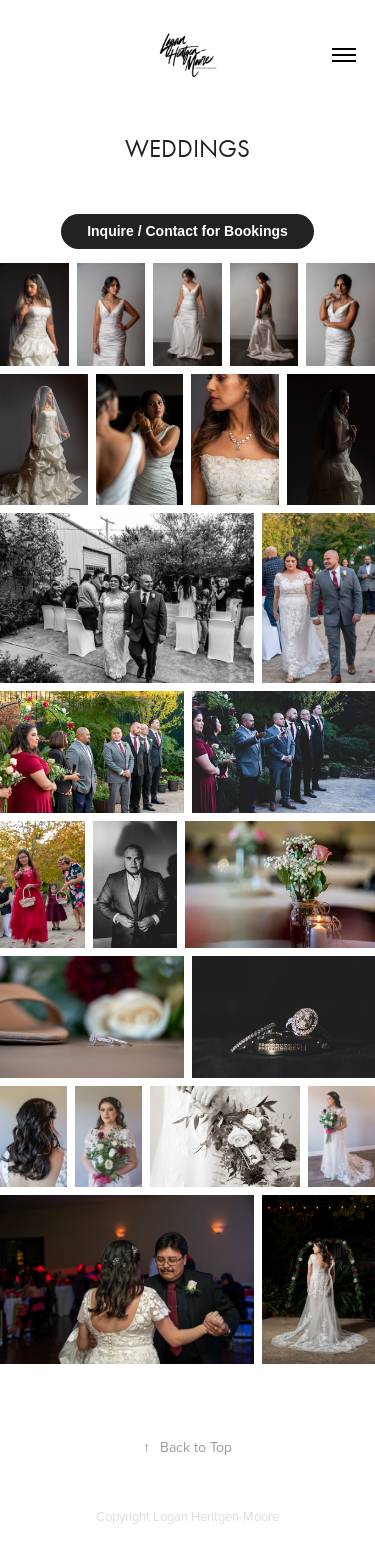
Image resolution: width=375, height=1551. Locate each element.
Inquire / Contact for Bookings (187, 231)
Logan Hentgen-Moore (216, 1516)
